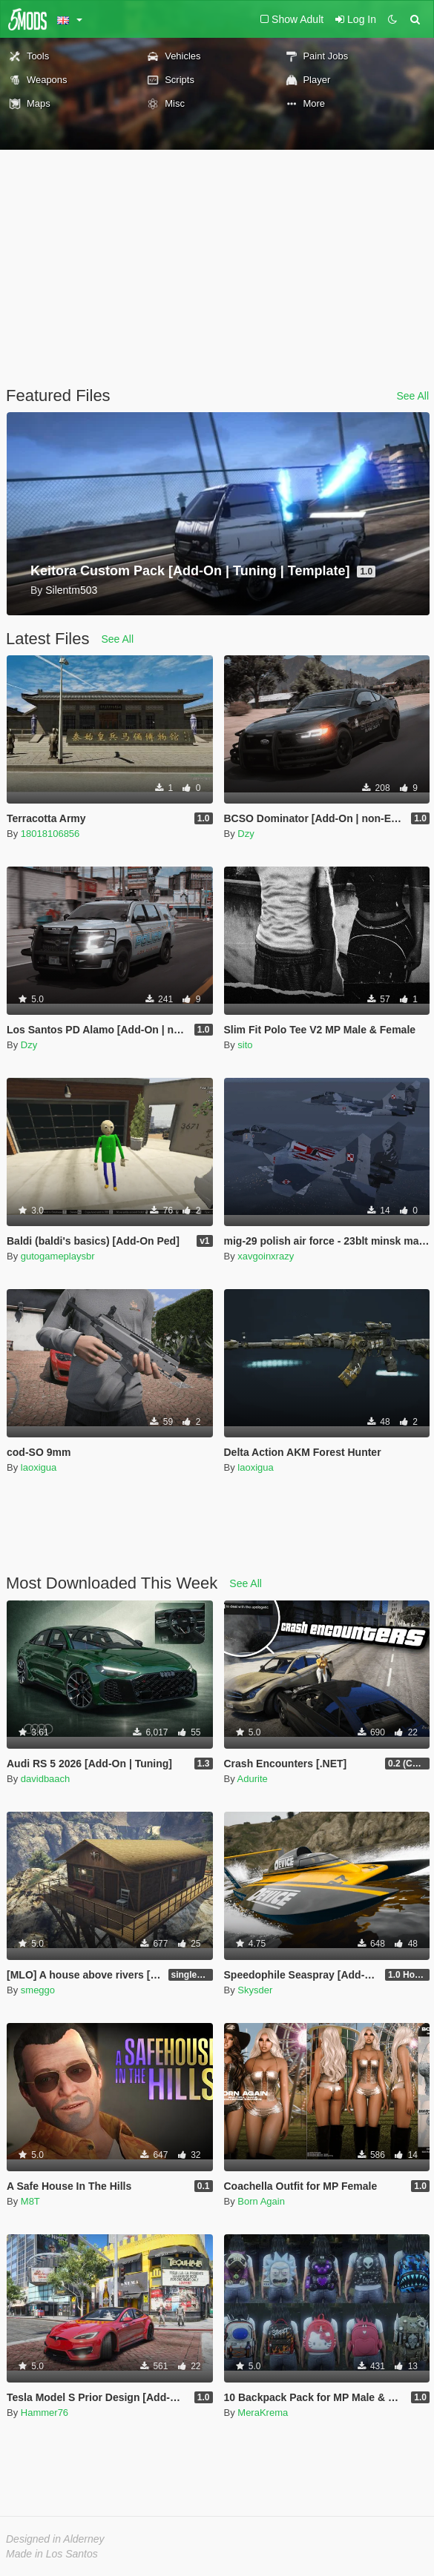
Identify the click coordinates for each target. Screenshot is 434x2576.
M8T (30, 2201)
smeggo (38, 1990)
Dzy (245, 833)
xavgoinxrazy (265, 1256)
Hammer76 (44, 2412)
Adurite (252, 1778)
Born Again (261, 2201)
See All (412, 396)
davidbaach (45, 1778)
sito (244, 1044)
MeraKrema (262, 2412)
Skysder (254, 1990)
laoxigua (38, 1467)
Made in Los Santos (52, 2554)
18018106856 (50, 833)
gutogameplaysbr (58, 1256)
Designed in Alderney (55, 2539)
